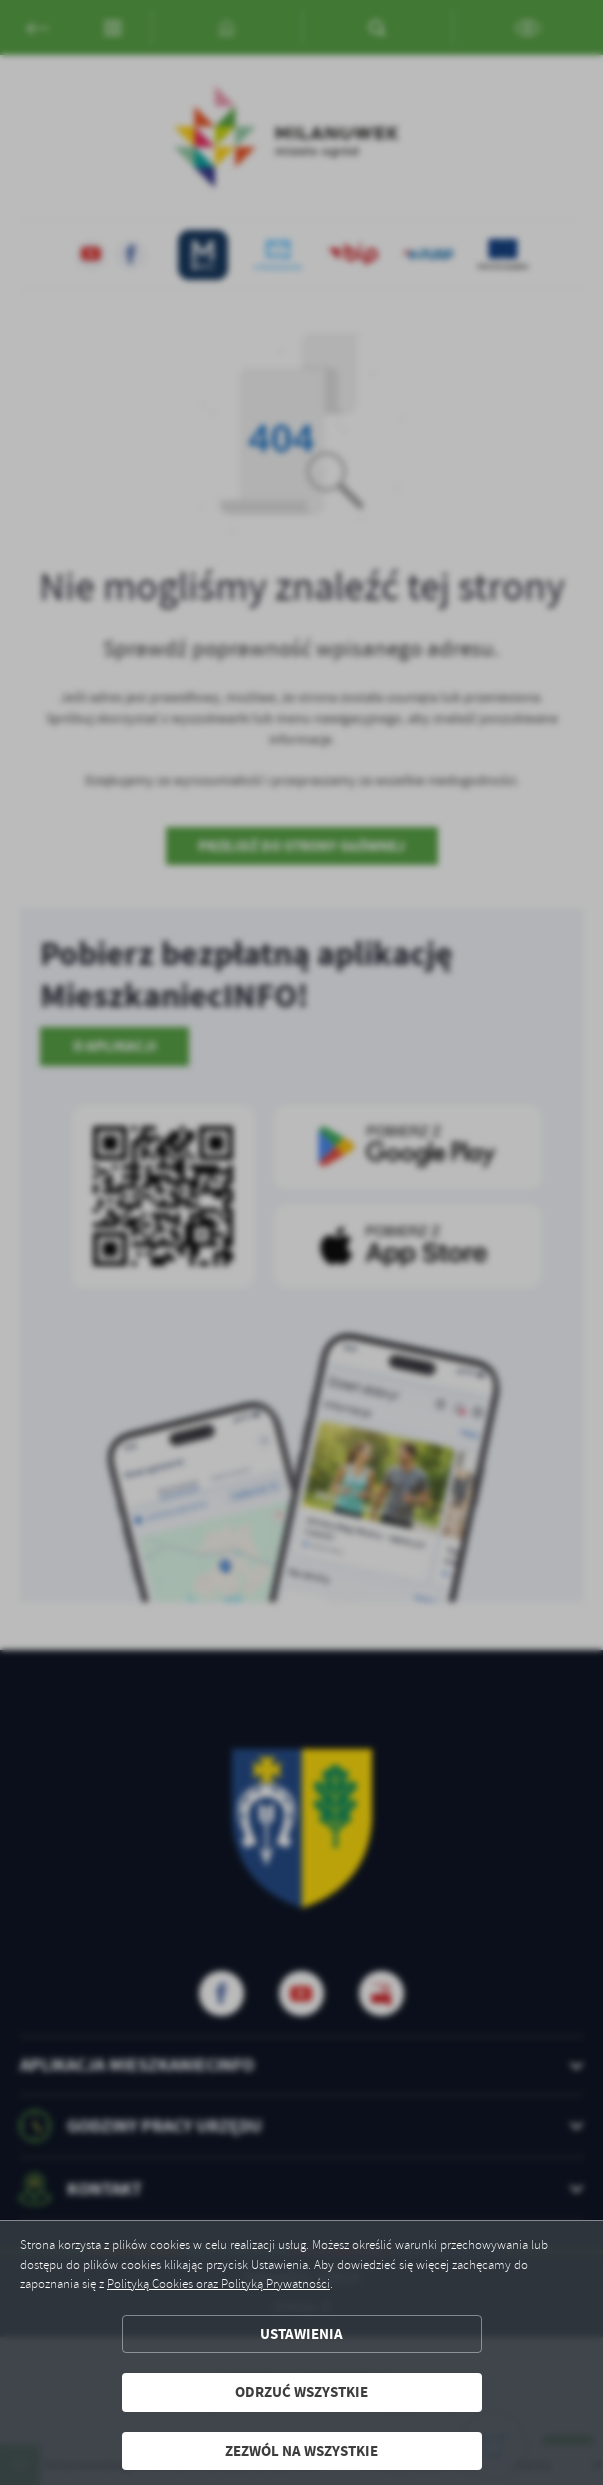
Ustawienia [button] (301, 2334)
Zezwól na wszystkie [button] (301, 2451)
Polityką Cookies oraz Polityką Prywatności (218, 2284)
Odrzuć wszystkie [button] (301, 2392)
